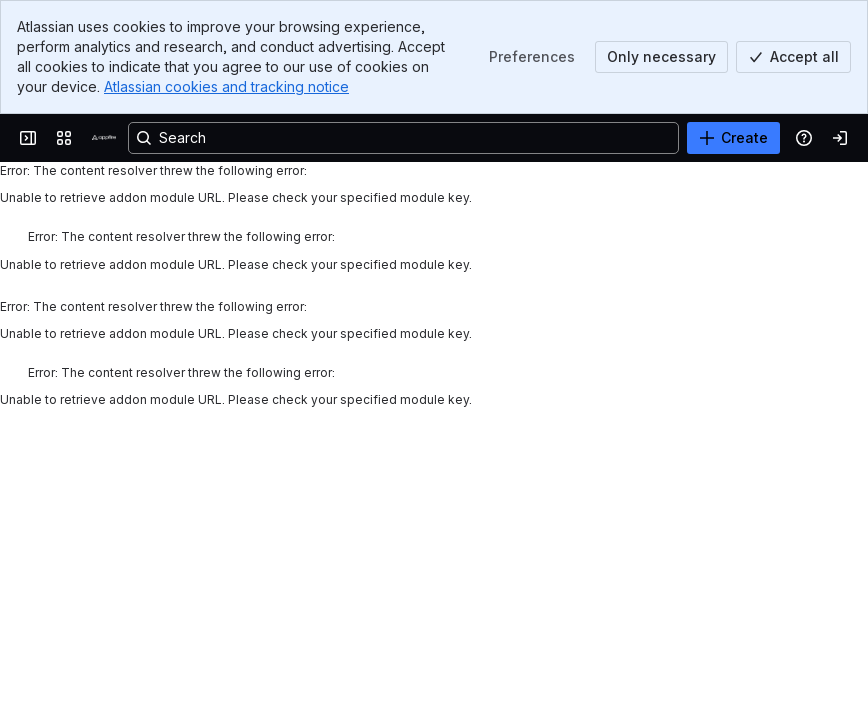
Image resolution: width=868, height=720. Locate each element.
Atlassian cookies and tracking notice (226, 86)
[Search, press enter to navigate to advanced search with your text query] (403, 138)
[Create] (733, 138)
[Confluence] (104, 138)
